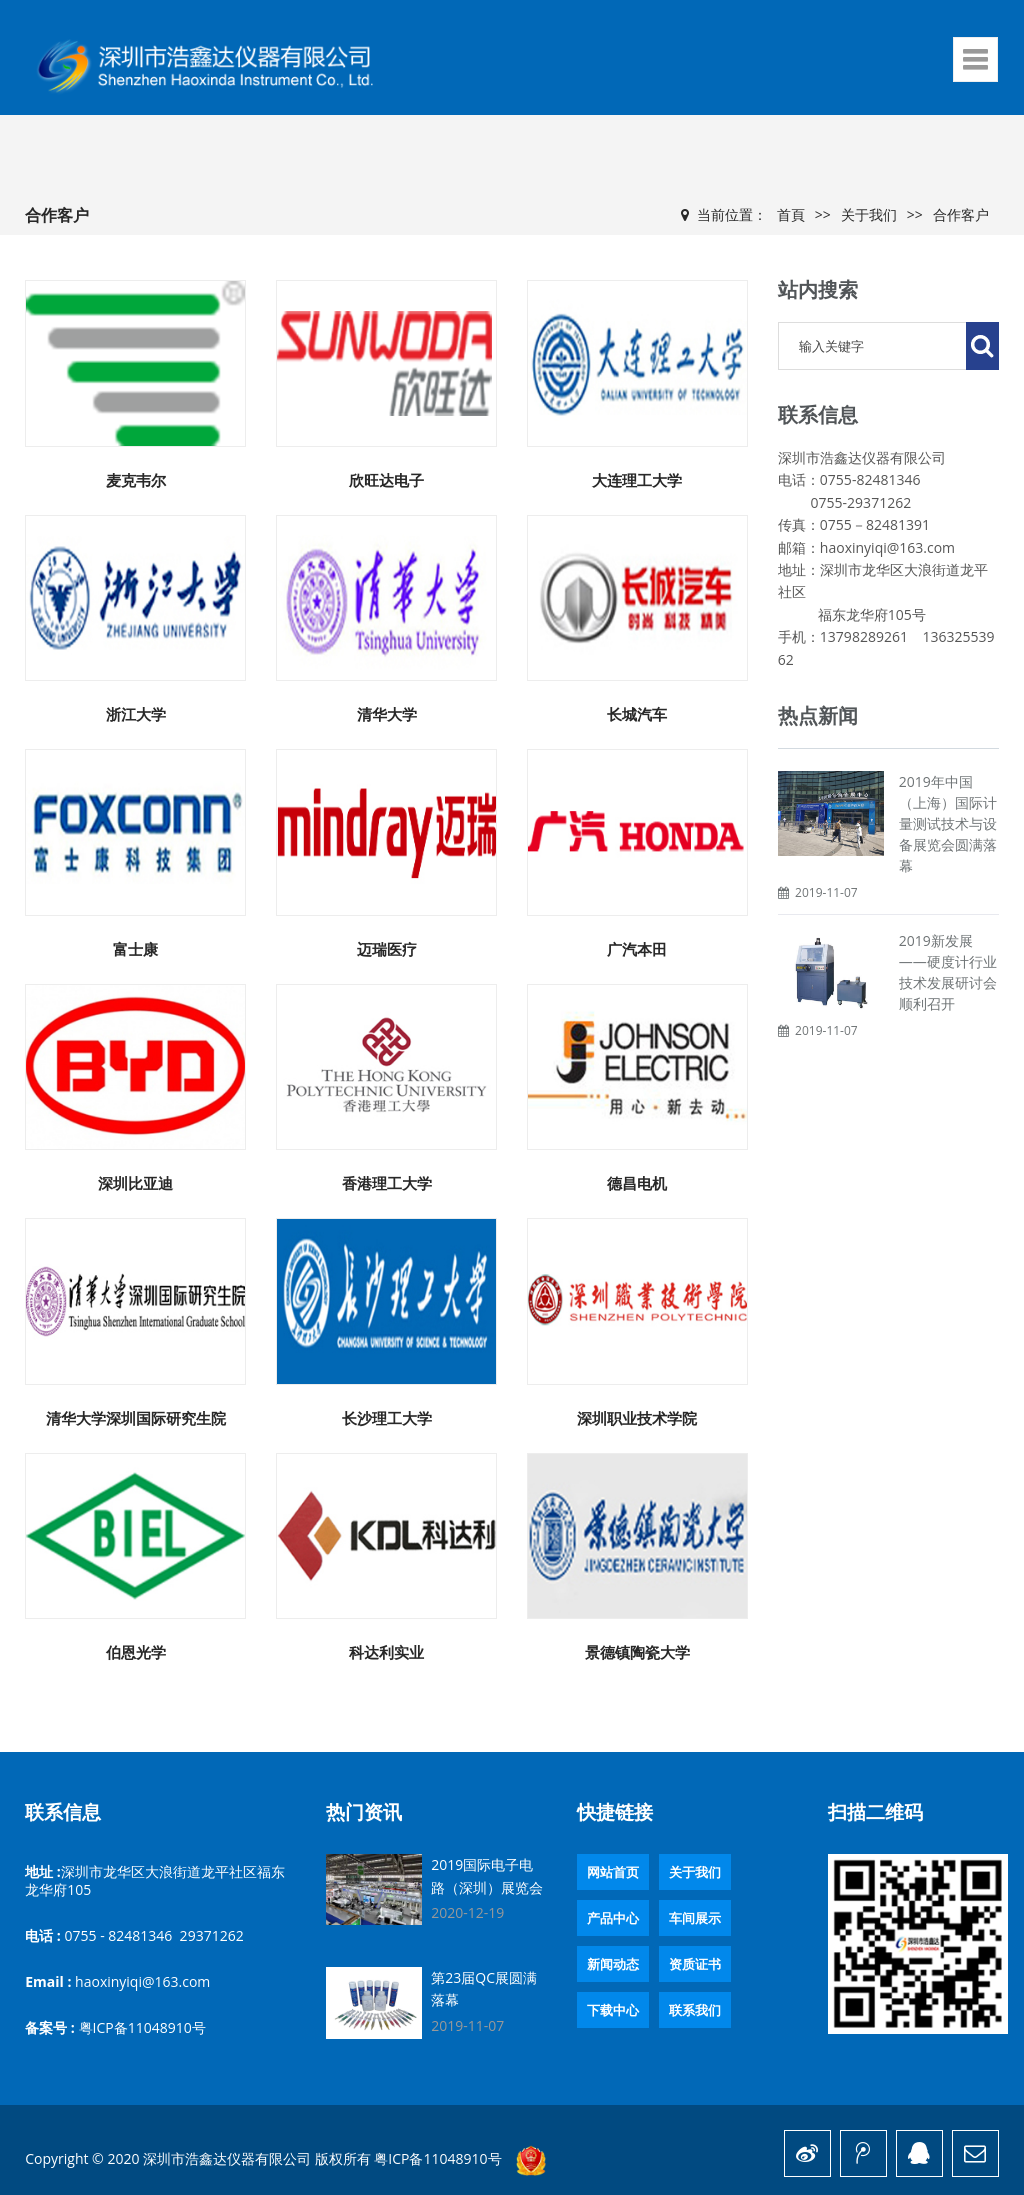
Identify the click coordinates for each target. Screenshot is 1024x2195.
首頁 (791, 214)
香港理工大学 (387, 1183)
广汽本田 (637, 949)
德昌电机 (637, 1183)
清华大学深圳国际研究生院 (136, 1418)
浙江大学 (136, 714)
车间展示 (695, 1918)
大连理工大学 (637, 480)
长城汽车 (637, 714)
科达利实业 (386, 1652)
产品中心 (613, 1918)
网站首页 (613, 1872)
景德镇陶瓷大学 (637, 1652)
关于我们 (869, 214)
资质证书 (695, 1964)
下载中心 (613, 2010)
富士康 (135, 949)
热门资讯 (364, 1812)
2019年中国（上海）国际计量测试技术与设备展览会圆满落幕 (948, 823)
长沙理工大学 (387, 1418)
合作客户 (961, 214)
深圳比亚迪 (135, 1183)
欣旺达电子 (386, 480)
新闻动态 (613, 1964)
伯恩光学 (136, 1652)
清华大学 (387, 714)
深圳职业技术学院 (637, 1418)
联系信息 (63, 1812)
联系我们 (695, 2010)
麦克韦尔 (136, 480)
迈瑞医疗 (387, 949)
